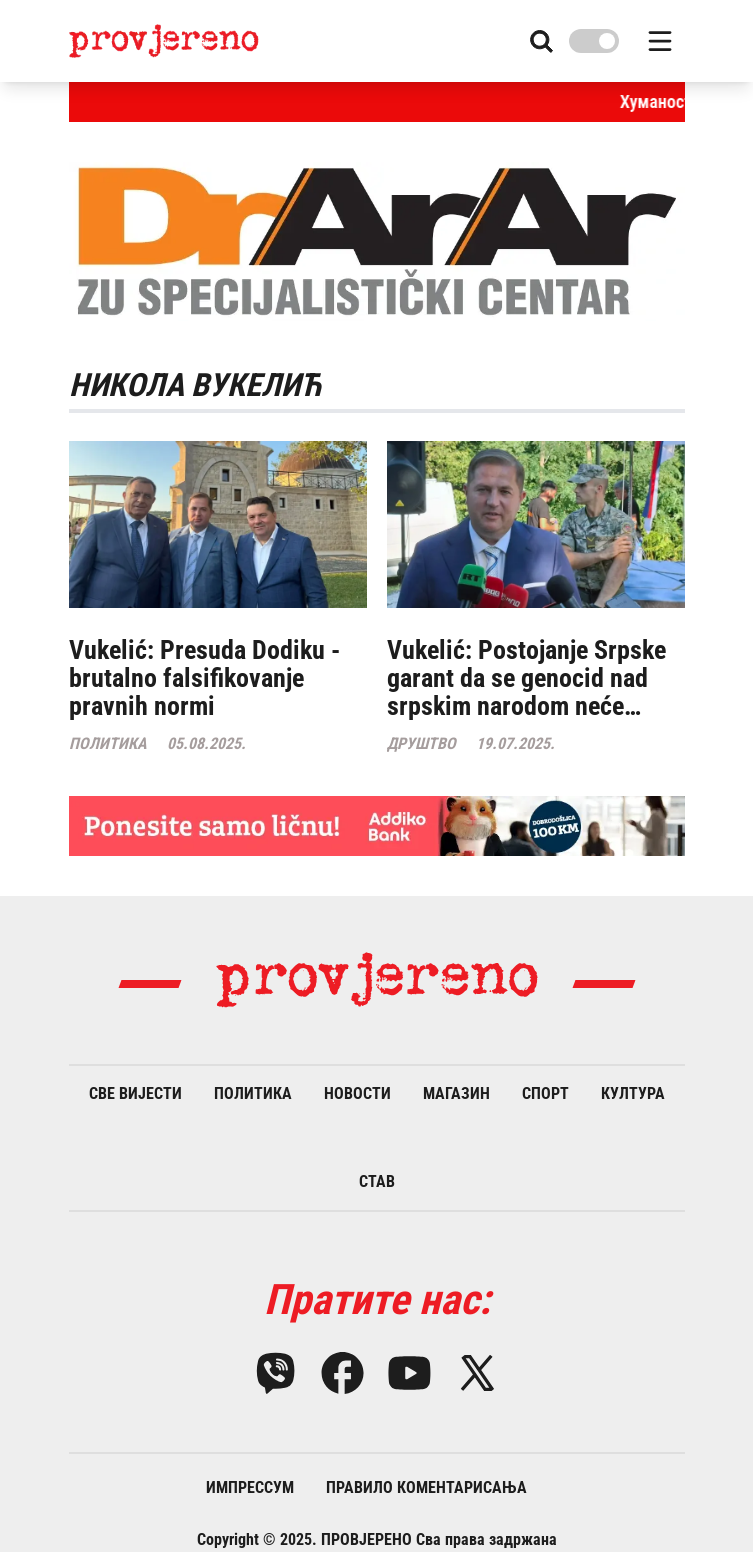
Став (377, 1181)
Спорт (545, 1093)
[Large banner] (377, 826)
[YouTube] (409, 1373)
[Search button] (541, 41)
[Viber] (275, 1373)
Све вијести (135, 1093)
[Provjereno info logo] (164, 40)
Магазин (456, 1093)
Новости (357, 1093)
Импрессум (250, 1487)
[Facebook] (342, 1373)
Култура (633, 1093)
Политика (253, 1093)
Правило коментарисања (426, 1487)
